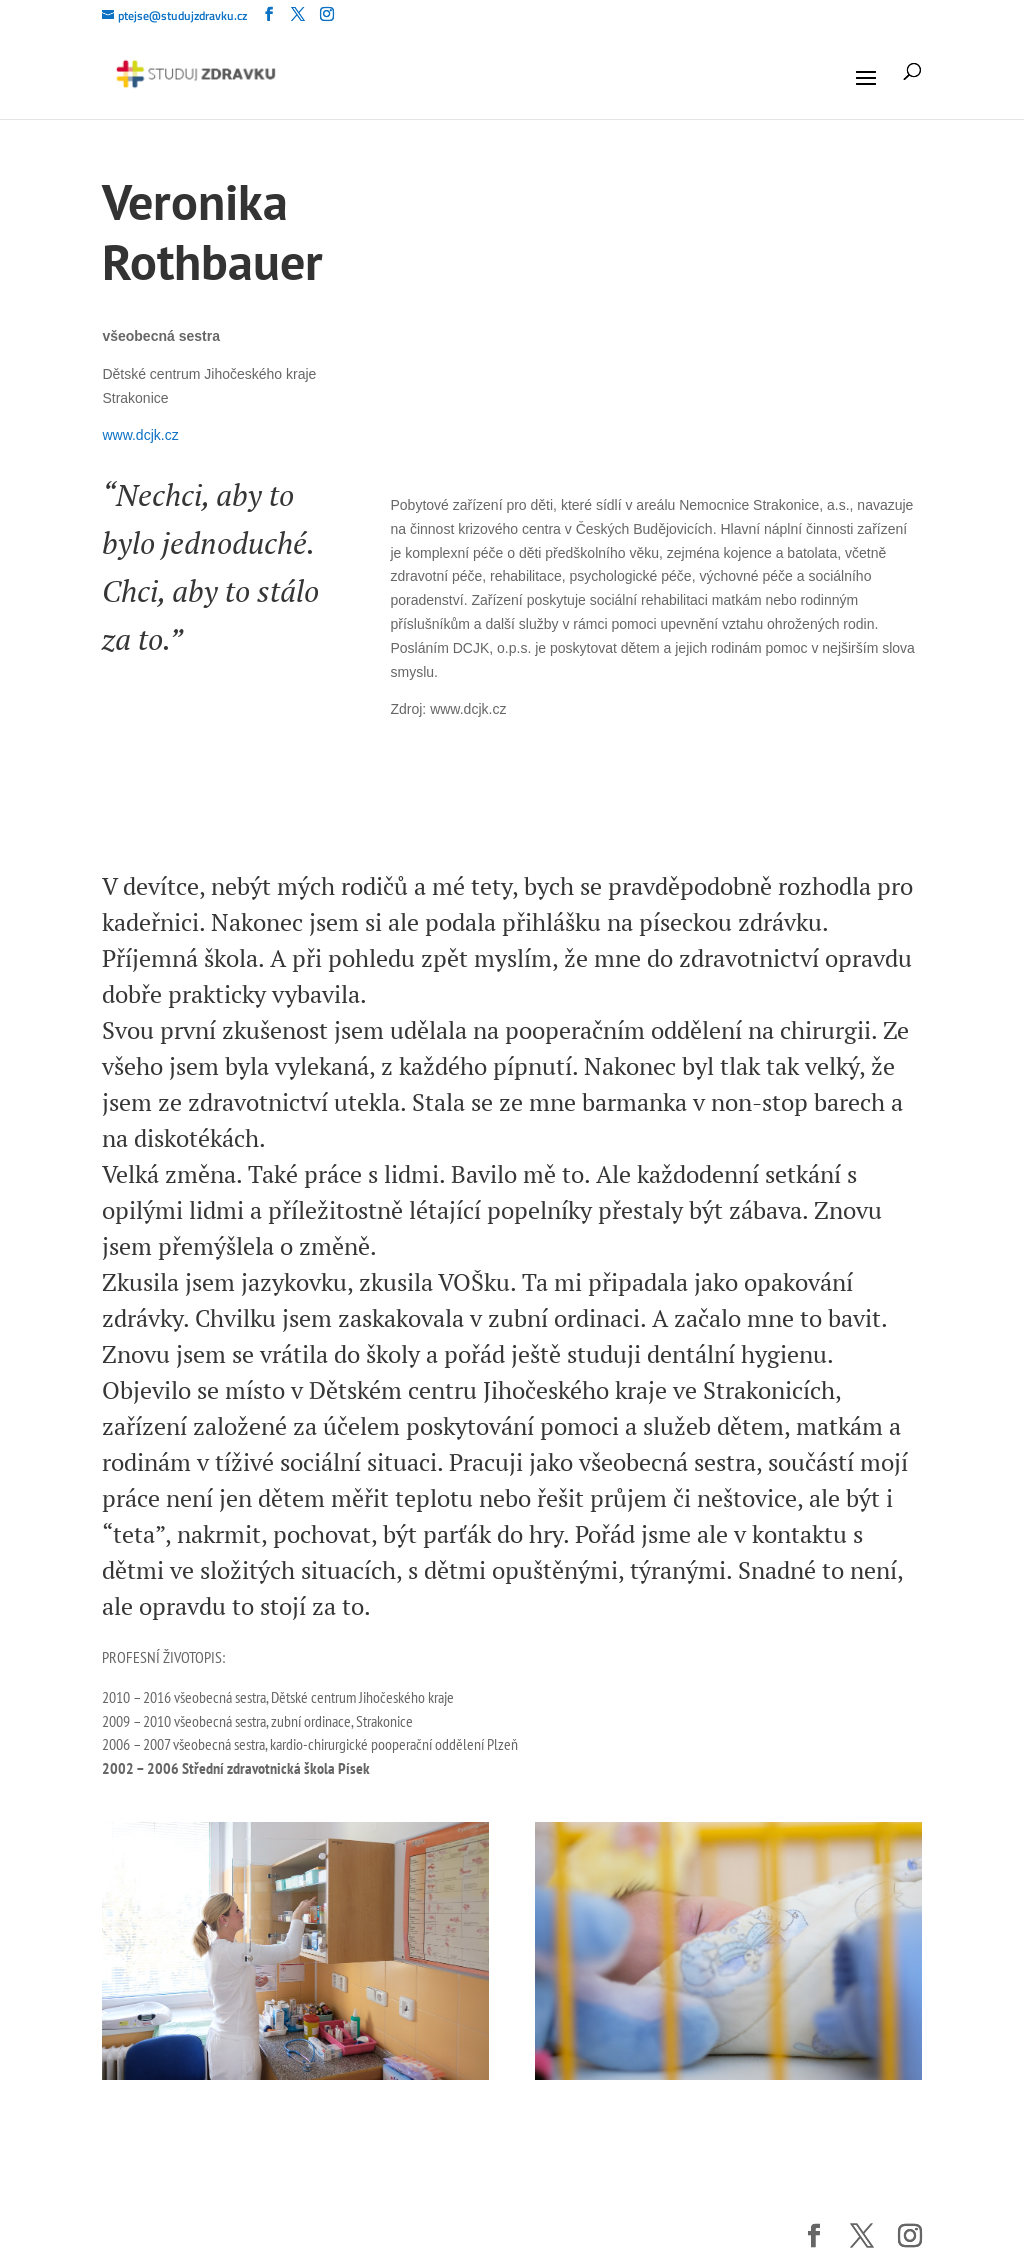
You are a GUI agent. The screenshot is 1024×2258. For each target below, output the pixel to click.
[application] (223, 777)
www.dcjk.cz (140, 435)
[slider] (244, 767)
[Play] (148, 766)
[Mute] (247, 788)
